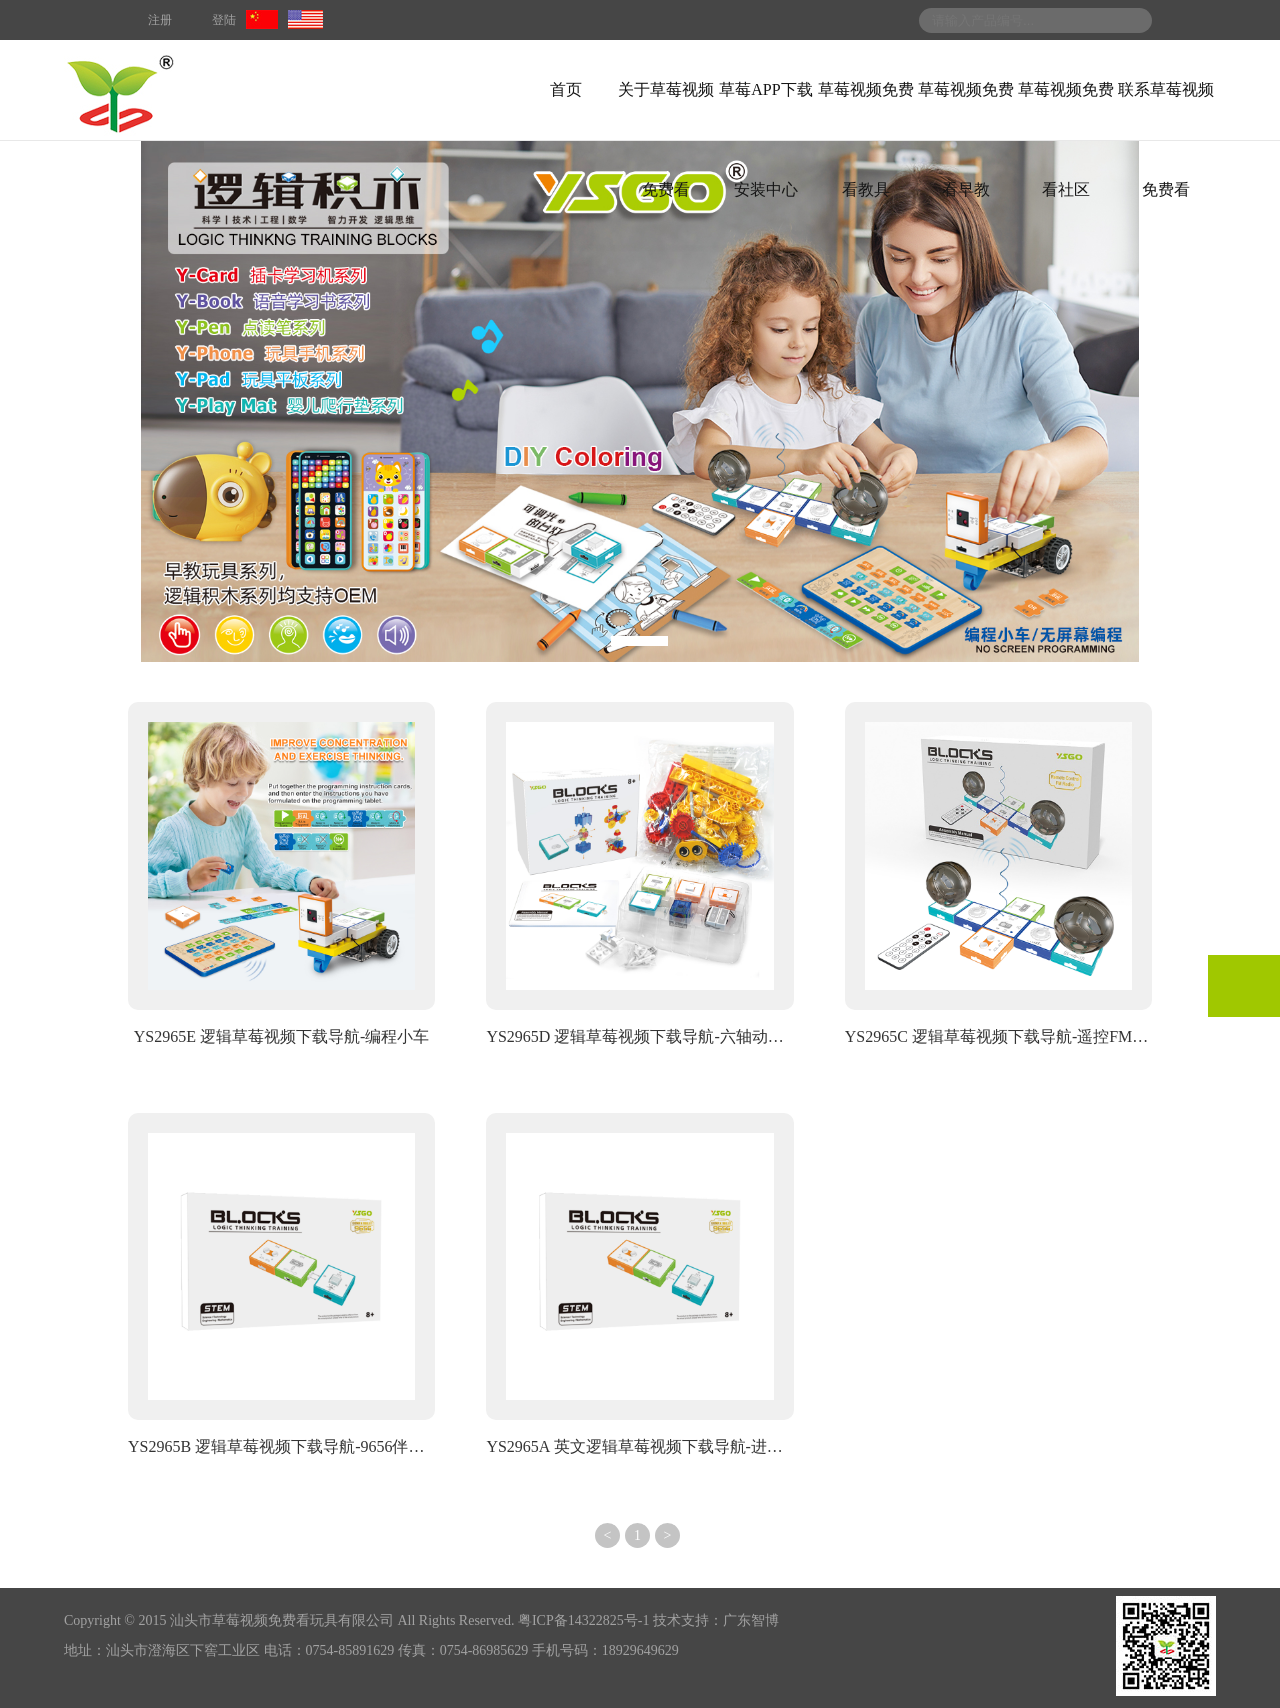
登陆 (224, 20)
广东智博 (751, 1620)
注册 (160, 20)
